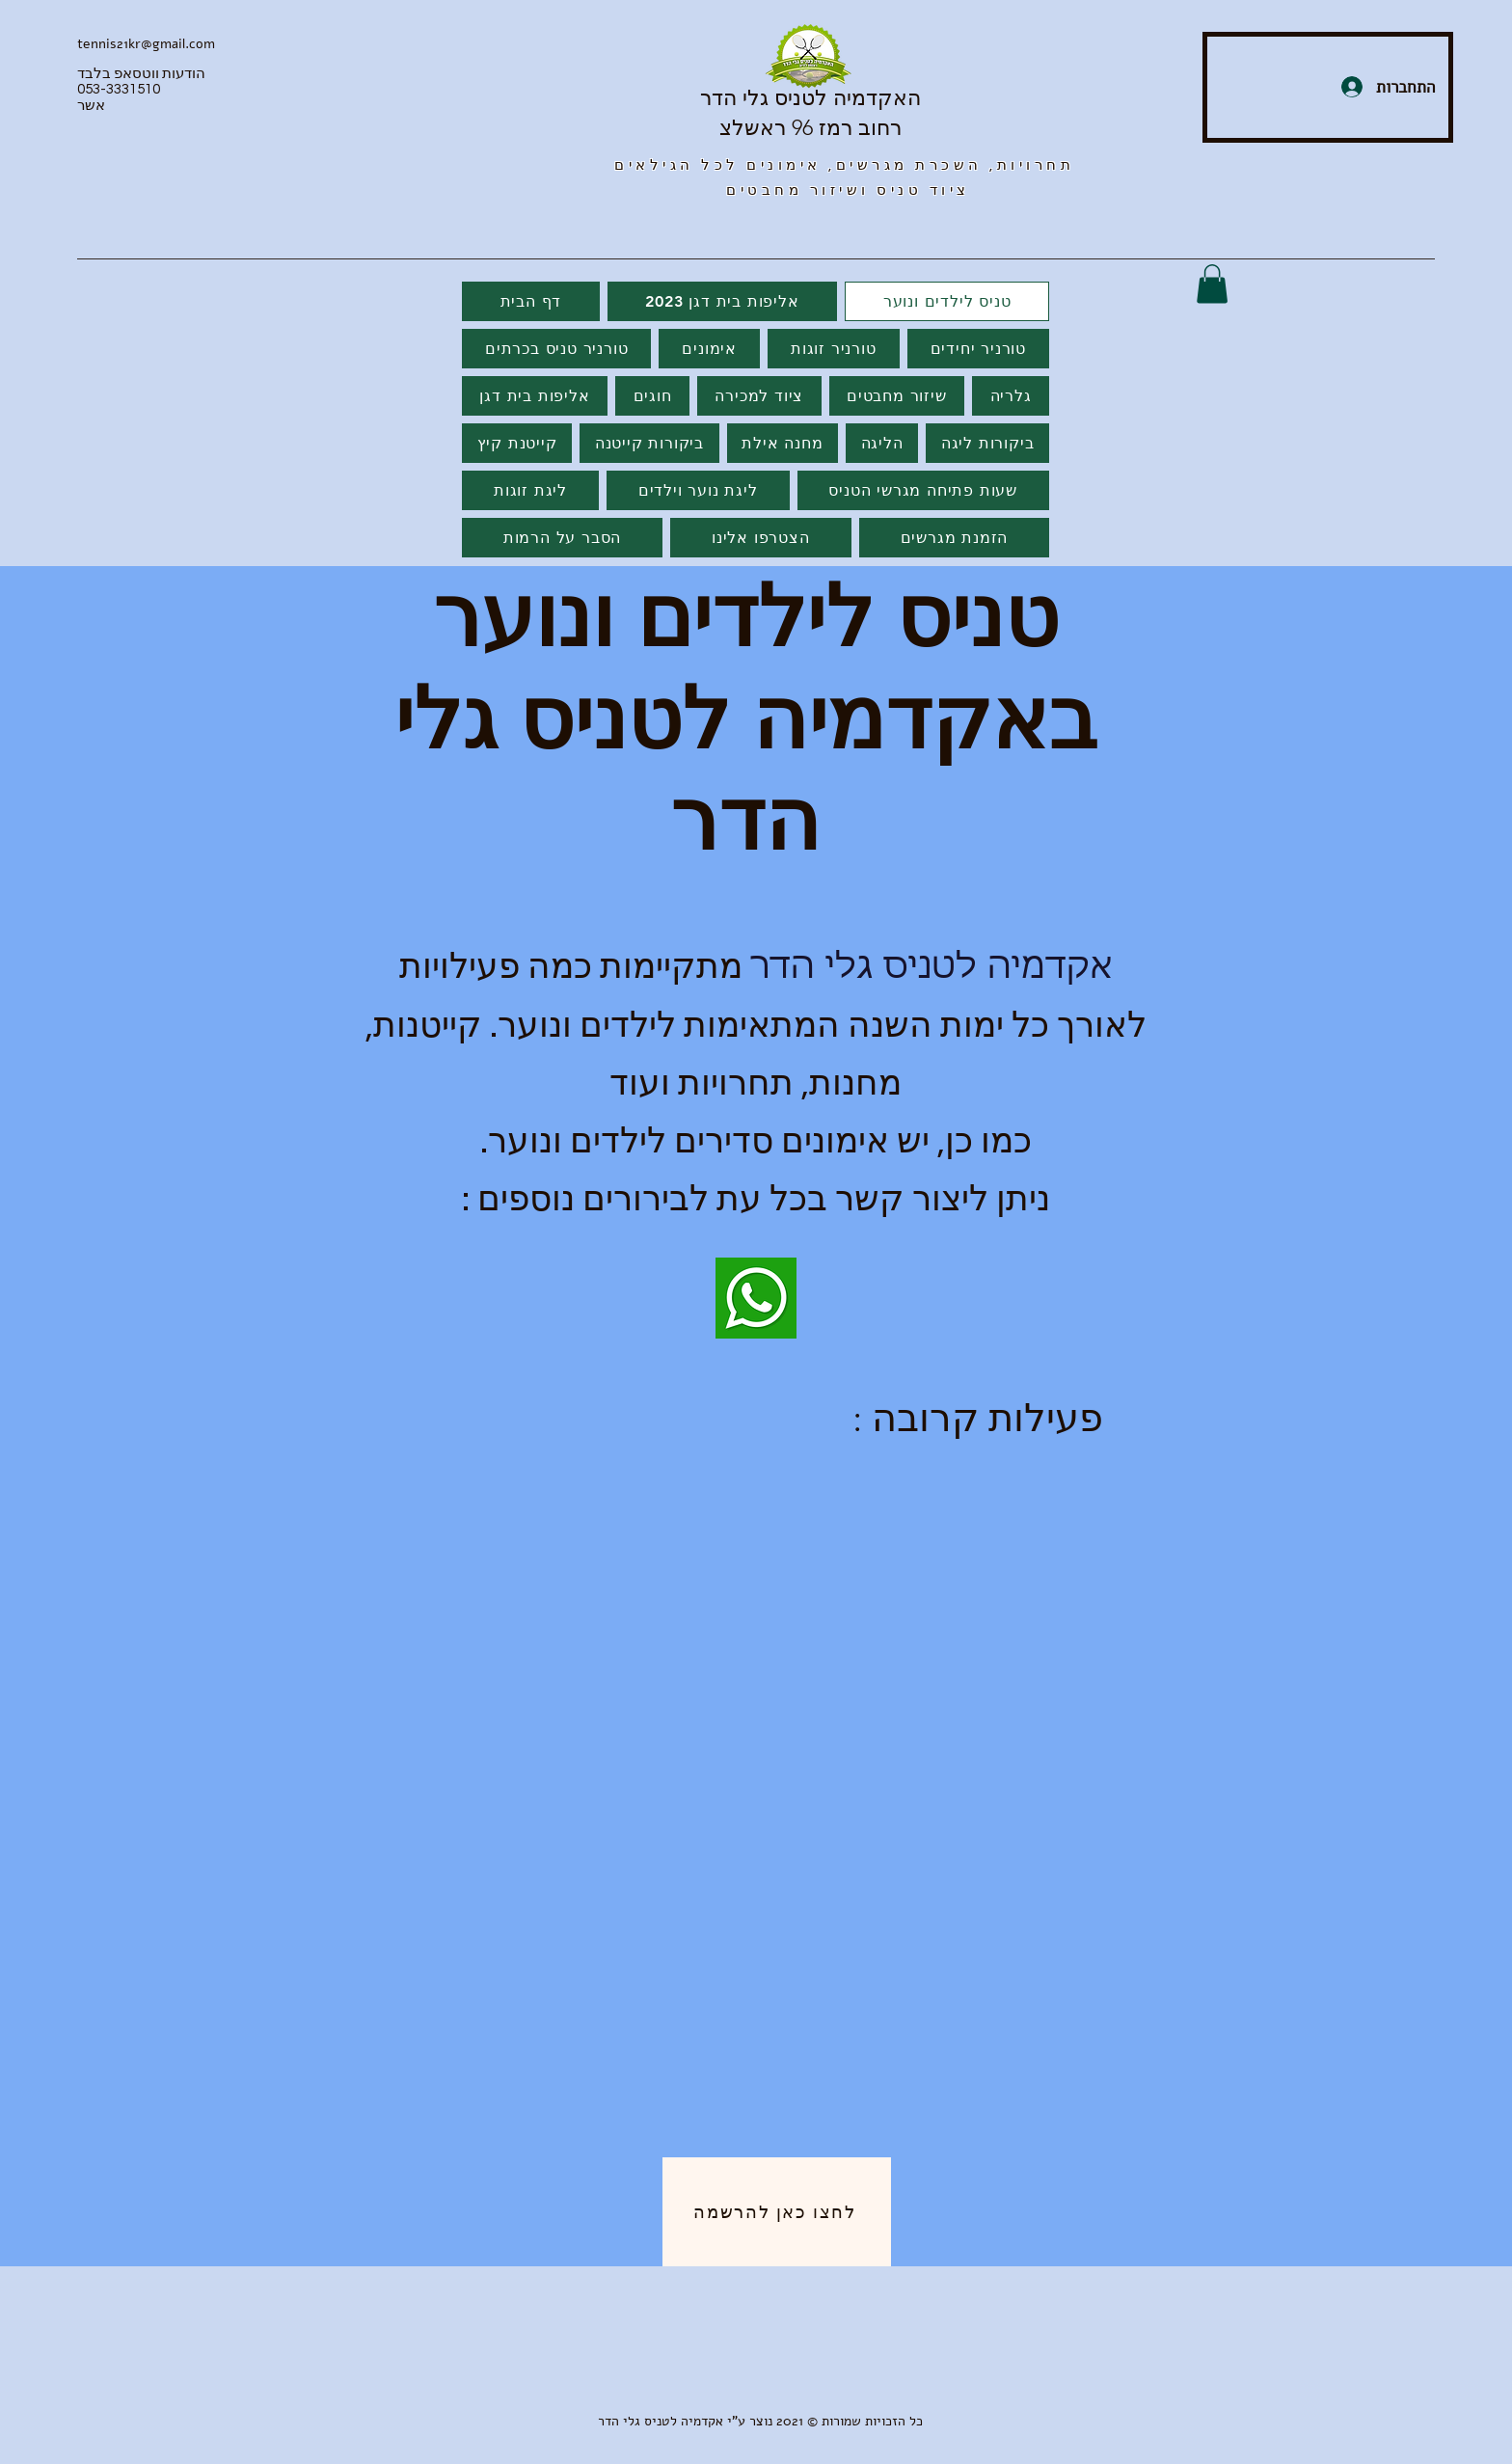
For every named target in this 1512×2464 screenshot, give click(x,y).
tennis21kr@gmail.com (146, 44)
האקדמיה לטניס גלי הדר (810, 98)
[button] (1212, 284)
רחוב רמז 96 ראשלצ (810, 128)
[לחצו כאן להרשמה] (776, 2211)
